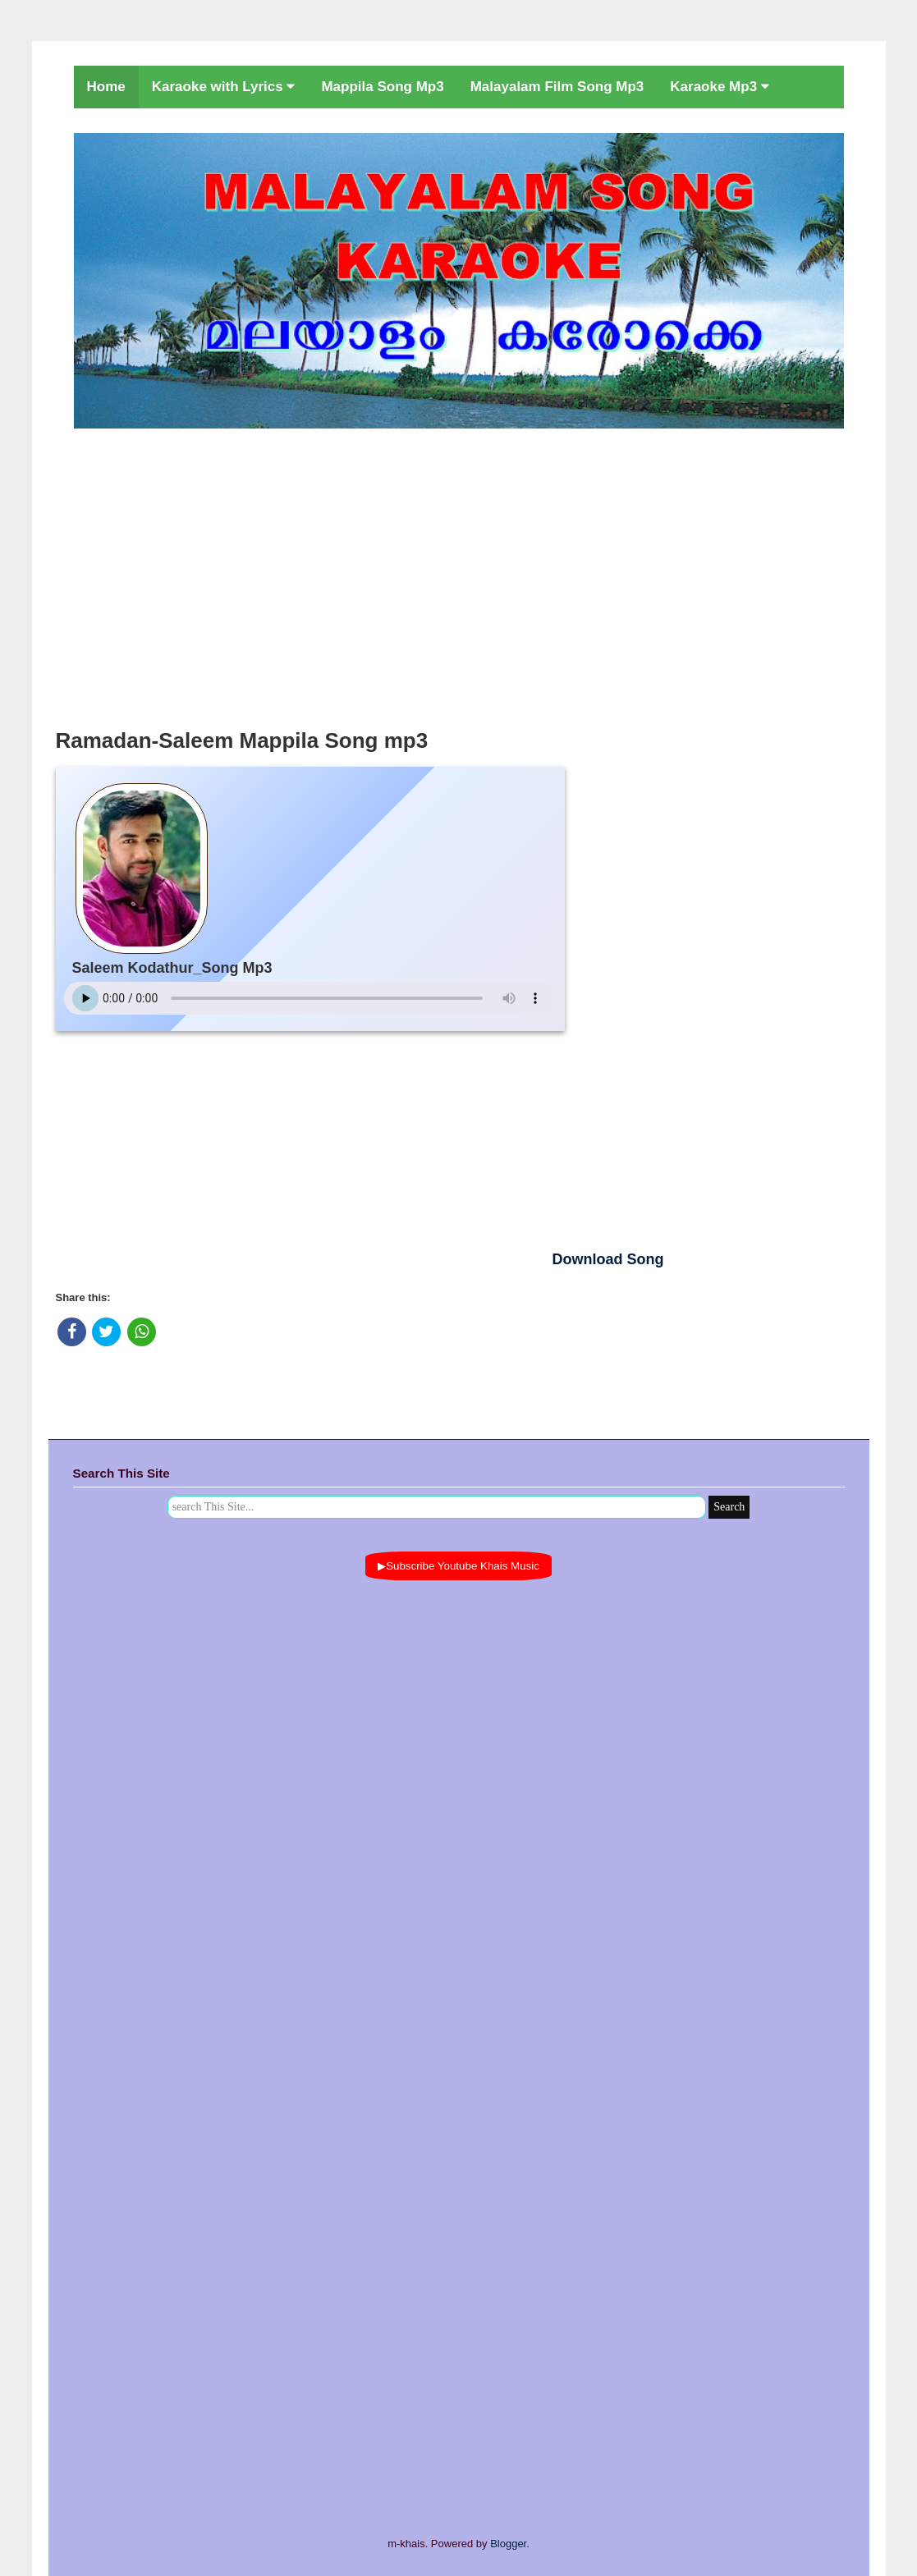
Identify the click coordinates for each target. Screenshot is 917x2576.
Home (106, 86)
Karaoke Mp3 (719, 86)
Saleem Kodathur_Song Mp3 (172, 968)
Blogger (508, 2543)
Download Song (608, 1259)
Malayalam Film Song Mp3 (557, 86)
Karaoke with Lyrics (224, 86)
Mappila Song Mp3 (382, 86)
